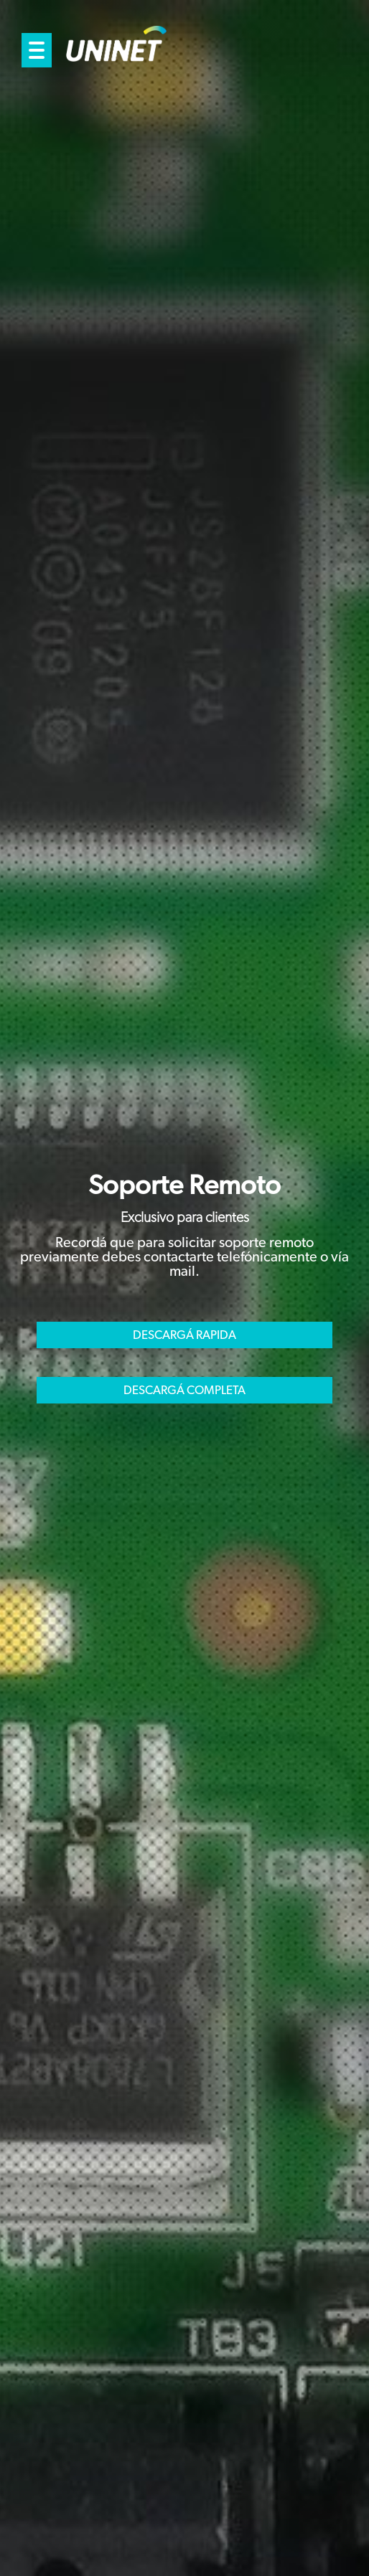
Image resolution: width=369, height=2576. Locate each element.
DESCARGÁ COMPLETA (184, 1390)
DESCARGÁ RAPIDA (184, 1335)
